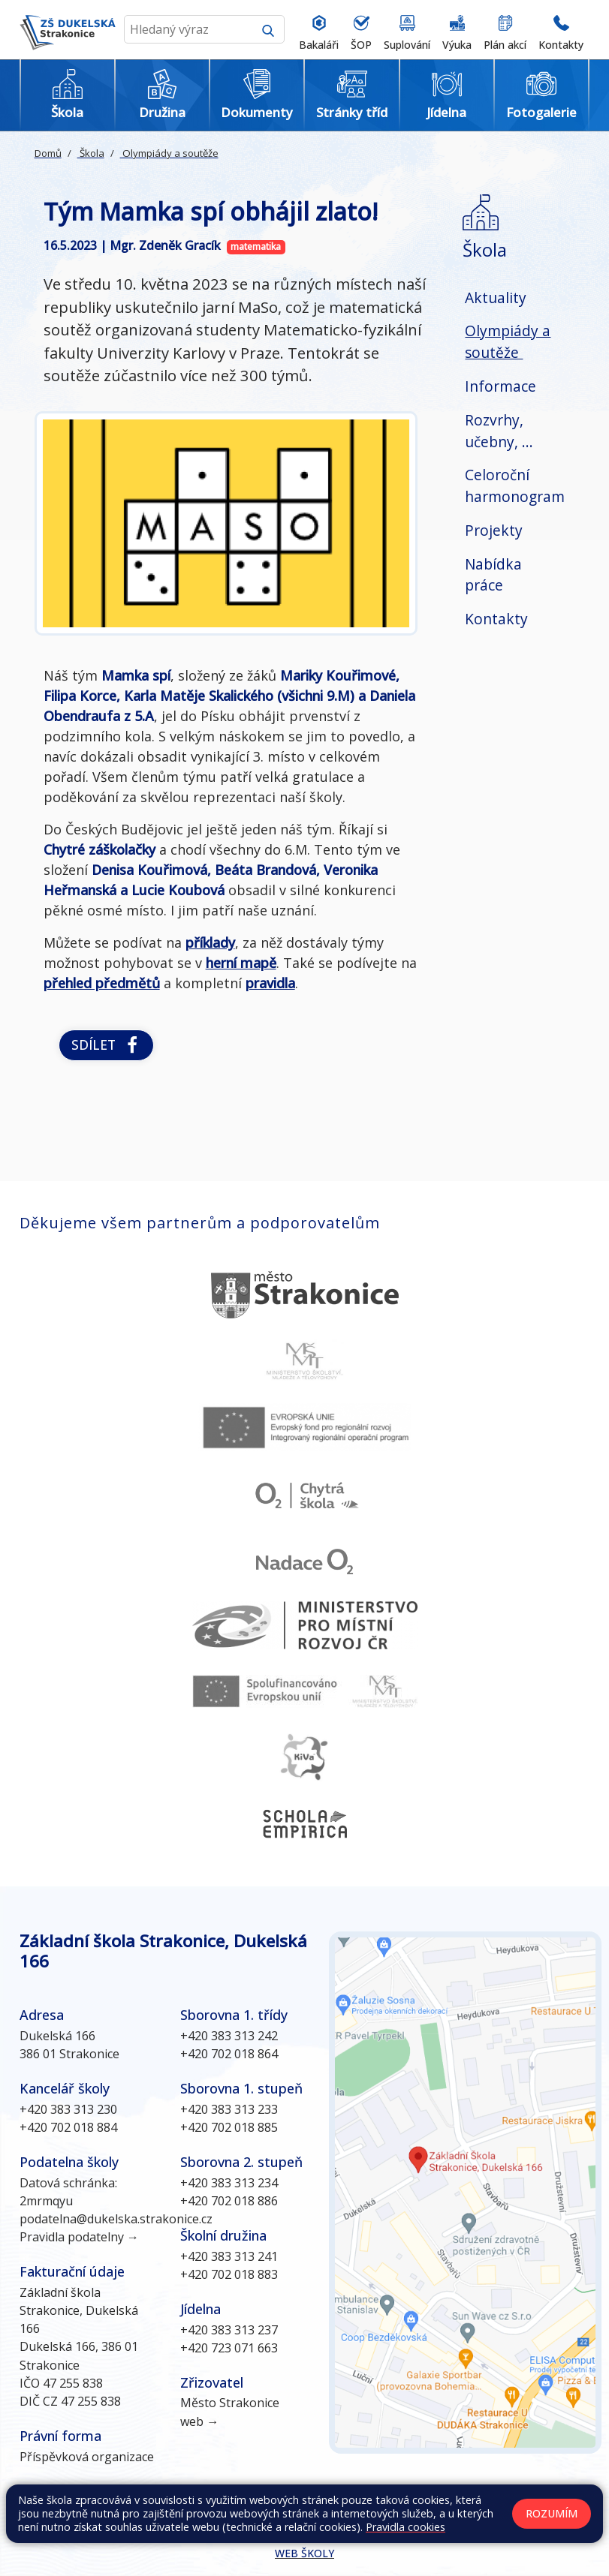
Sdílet (106, 1045)
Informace (500, 386)
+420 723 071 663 (229, 2348)
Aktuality (495, 297)
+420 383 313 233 (229, 2109)
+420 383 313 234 (229, 2183)
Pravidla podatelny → (79, 2237)
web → (199, 2421)
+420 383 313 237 (229, 2330)
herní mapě (241, 963)
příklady (210, 942)
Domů (48, 153)
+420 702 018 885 (229, 2127)
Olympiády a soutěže (169, 153)
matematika (256, 246)
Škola (90, 153)
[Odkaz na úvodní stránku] (68, 29)
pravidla (270, 983)
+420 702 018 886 (229, 2201)
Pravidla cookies (405, 2527)
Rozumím (551, 2513)
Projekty (494, 530)
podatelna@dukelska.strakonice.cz (116, 2219)
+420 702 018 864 (229, 2053)
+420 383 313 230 (68, 2109)
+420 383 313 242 (229, 2035)
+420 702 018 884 (68, 2127)
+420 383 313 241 (229, 2256)
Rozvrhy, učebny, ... (499, 431)
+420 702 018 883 (229, 2274)
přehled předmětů (102, 983)
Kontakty (496, 619)
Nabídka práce (493, 575)
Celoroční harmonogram (515, 485)
